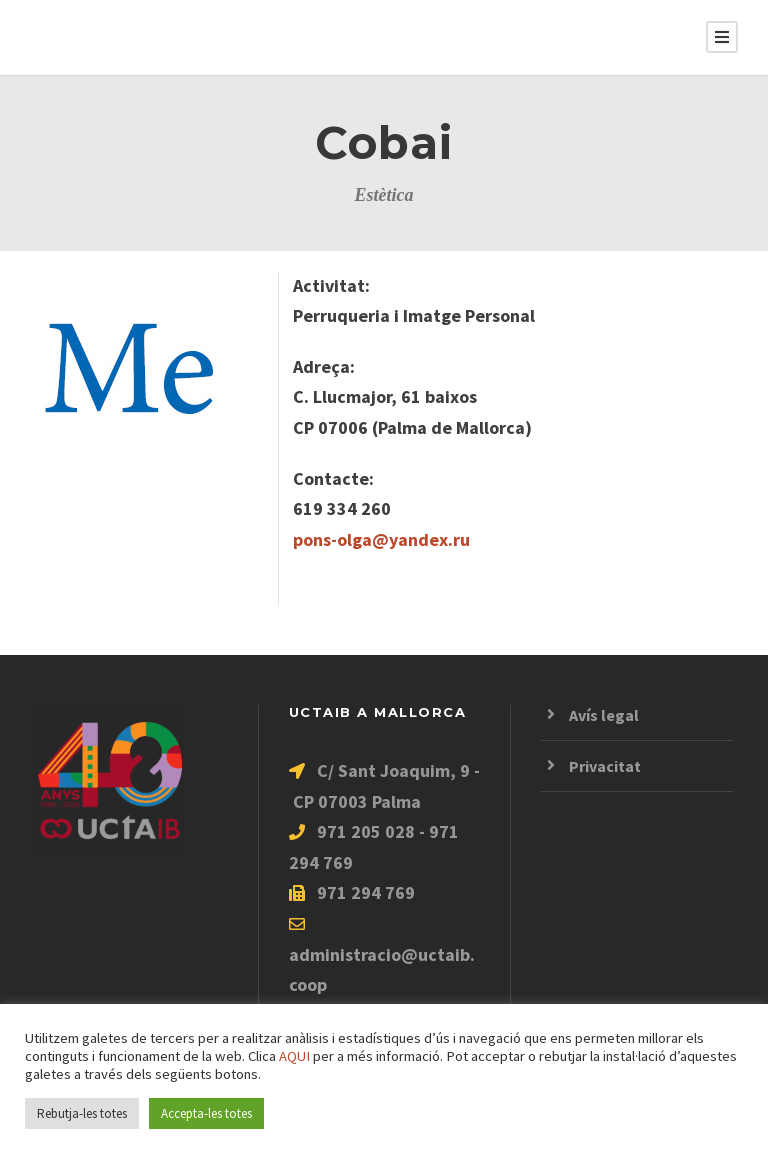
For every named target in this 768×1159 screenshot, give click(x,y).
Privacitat (605, 766)
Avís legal (604, 715)
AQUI (294, 1056)
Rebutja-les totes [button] (82, 1113)
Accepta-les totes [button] (206, 1113)
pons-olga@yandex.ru (381, 539)
